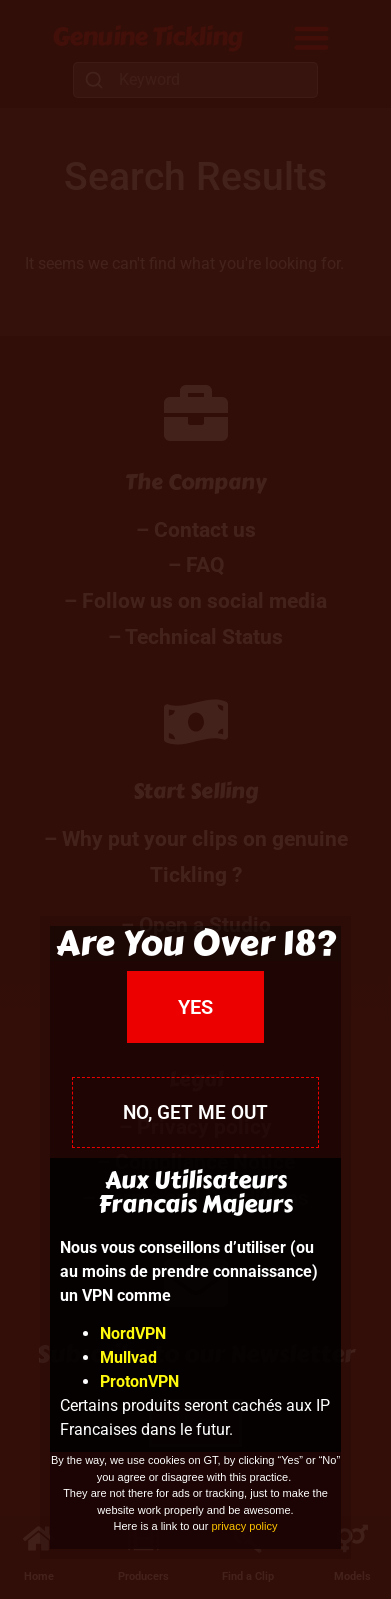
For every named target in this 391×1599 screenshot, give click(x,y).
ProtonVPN (139, 1381)
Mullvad (128, 1357)
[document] (195, 799)
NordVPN (133, 1333)
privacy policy (244, 1526)
